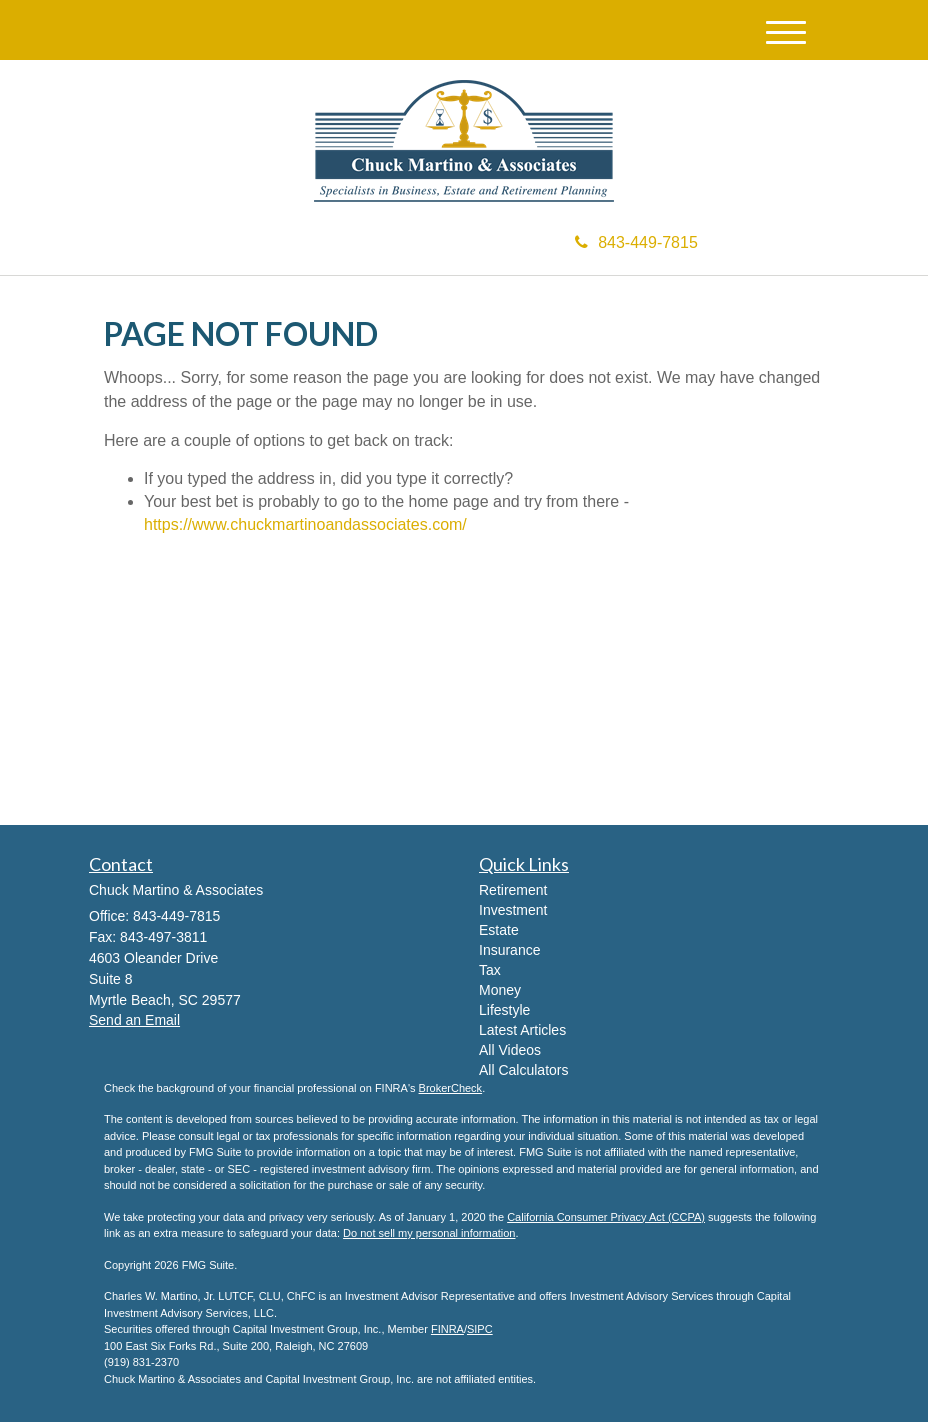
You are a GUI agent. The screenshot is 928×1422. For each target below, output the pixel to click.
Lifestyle (504, 1010)
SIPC (480, 1329)
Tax (490, 970)
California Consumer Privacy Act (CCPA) (606, 1217)
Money (500, 990)
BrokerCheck (451, 1088)
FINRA (447, 1329)
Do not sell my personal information (429, 1233)
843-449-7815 (636, 242)
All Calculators (523, 1070)
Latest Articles (522, 1030)
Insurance (509, 950)
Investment (513, 910)
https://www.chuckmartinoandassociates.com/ (305, 524)
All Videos (510, 1050)
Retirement (513, 890)
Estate (499, 930)
